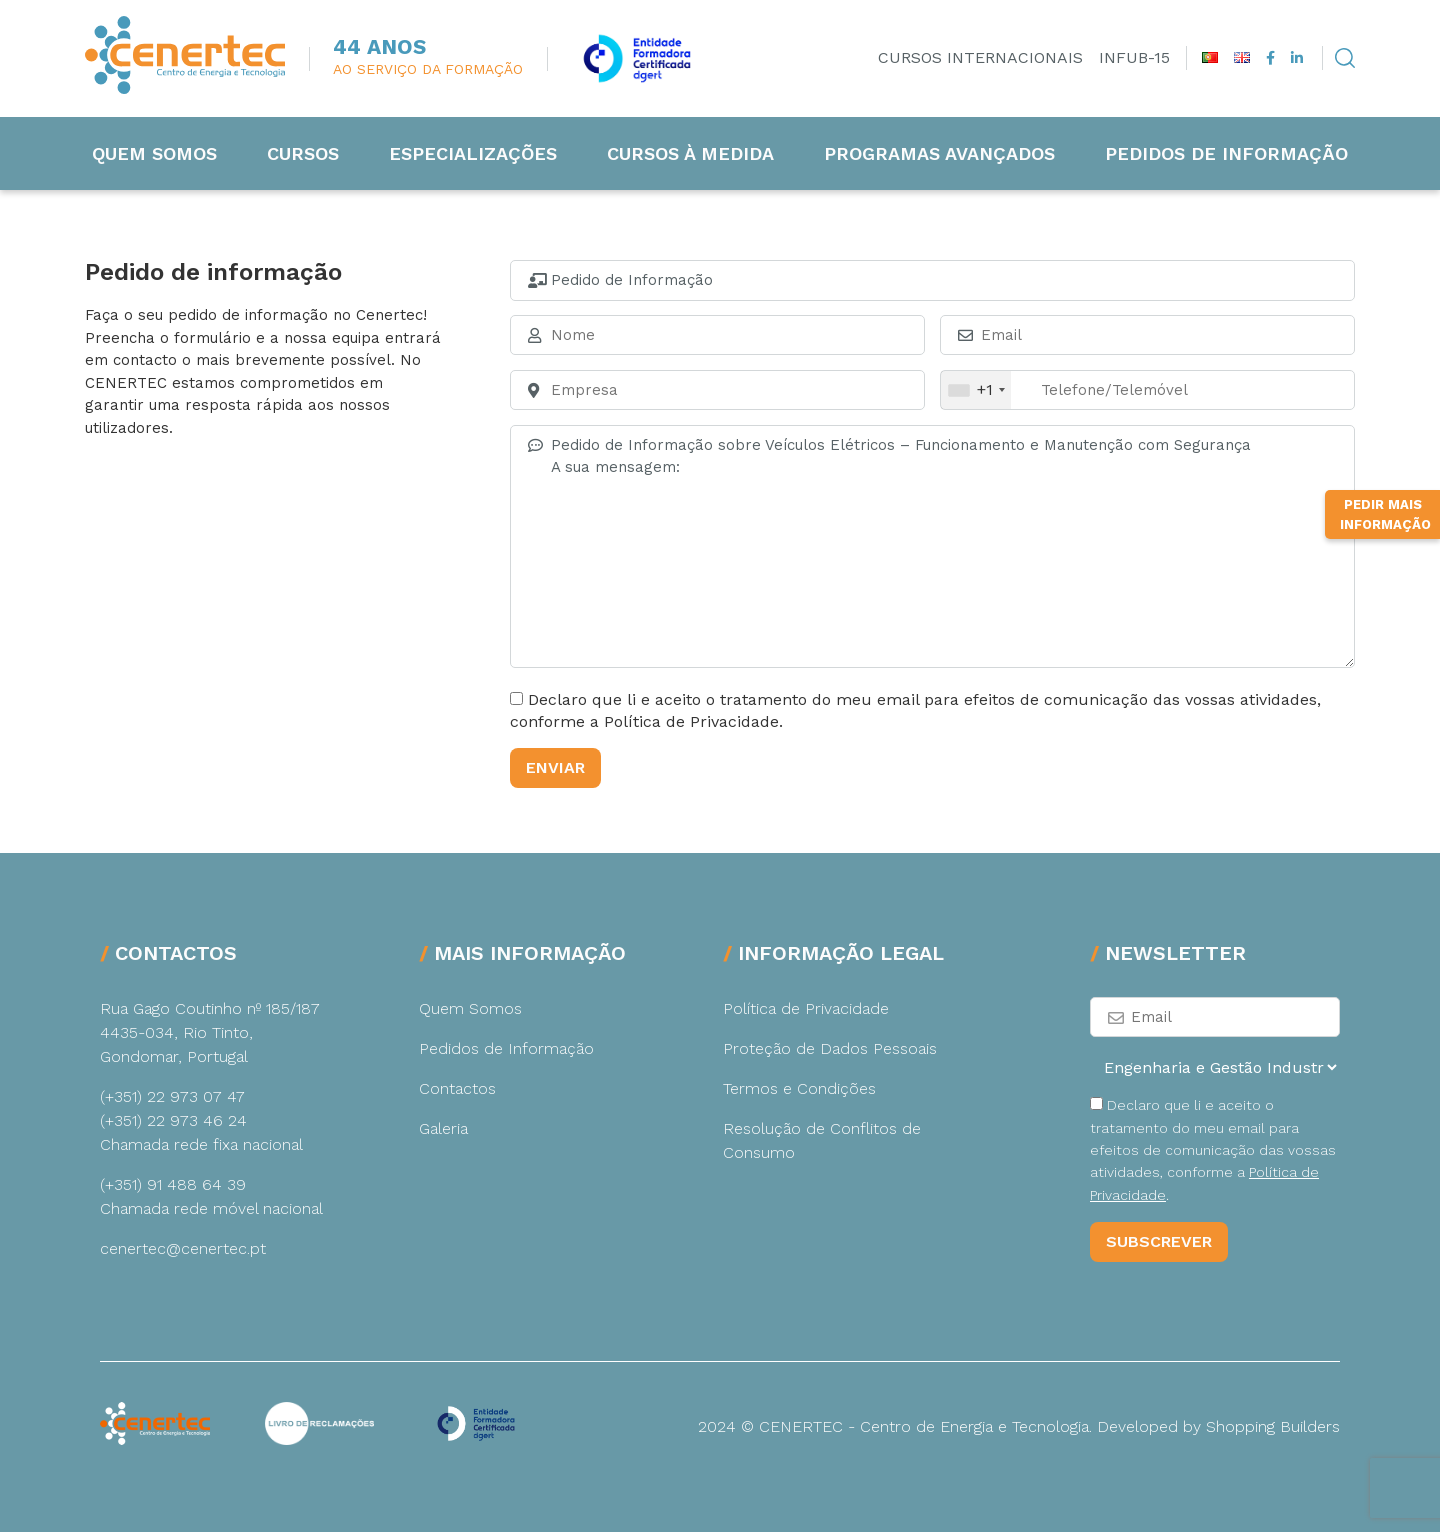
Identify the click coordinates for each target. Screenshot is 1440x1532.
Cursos (303, 153)
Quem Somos (154, 153)
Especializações (473, 153)
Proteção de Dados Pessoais (830, 1048)
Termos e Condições (799, 1088)
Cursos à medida (690, 153)
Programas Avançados (939, 153)
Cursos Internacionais (980, 57)
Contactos (457, 1088)
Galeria (443, 1128)
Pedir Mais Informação (1385, 514)
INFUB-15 (1134, 57)
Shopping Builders (1273, 1426)
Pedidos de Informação (1226, 153)
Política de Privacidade (806, 1008)
